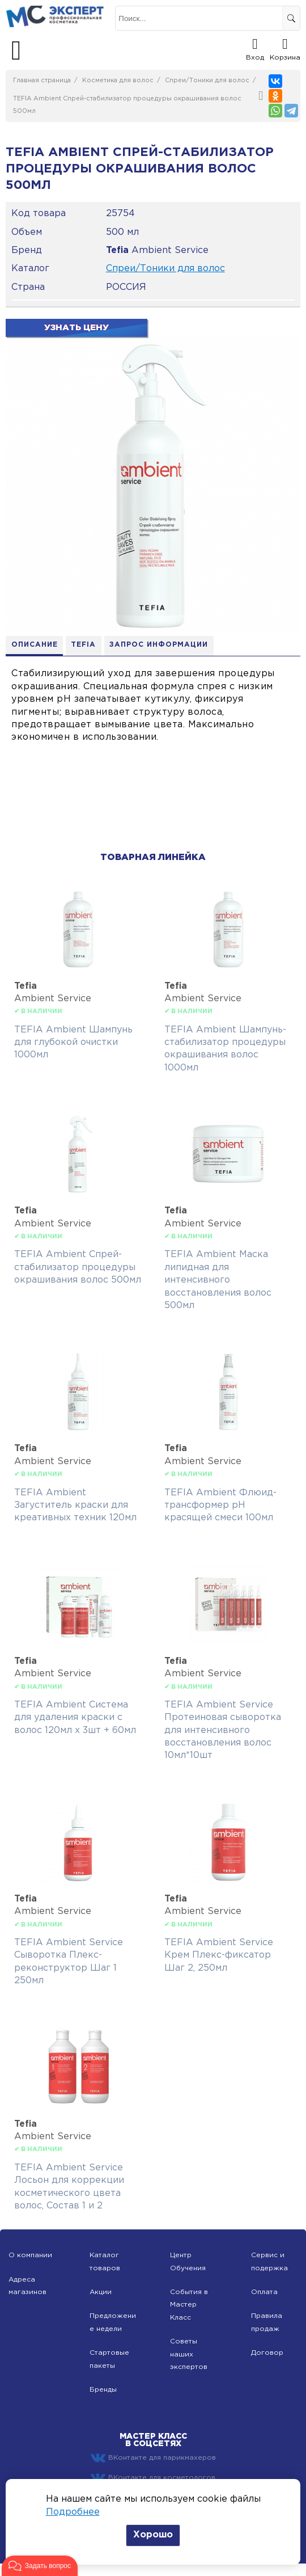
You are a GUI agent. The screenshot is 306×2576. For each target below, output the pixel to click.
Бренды (103, 2390)
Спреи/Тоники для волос (207, 80)
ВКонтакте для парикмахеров (153, 2458)
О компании (30, 2256)
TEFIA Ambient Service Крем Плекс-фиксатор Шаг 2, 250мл (218, 1955)
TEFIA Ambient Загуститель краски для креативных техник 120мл (75, 1506)
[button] (40, 2566)
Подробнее (73, 2512)
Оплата (264, 2293)
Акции (101, 2293)
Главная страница (42, 80)
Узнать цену (76, 327)
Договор (267, 2353)
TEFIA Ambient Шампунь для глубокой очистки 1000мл (73, 1043)
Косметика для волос (118, 80)
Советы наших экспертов (188, 2355)
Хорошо (153, 2535)
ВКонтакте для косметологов (153, 2477)
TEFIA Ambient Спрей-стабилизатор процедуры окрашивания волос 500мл (77, 1268)
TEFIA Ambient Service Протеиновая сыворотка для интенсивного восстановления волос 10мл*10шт (222, 1730)
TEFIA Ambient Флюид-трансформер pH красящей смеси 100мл (220, 1506)
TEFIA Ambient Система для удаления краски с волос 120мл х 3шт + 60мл (75, 1718)
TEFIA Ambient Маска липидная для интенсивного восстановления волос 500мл (217, 1280)
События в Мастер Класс (189, 2305)
